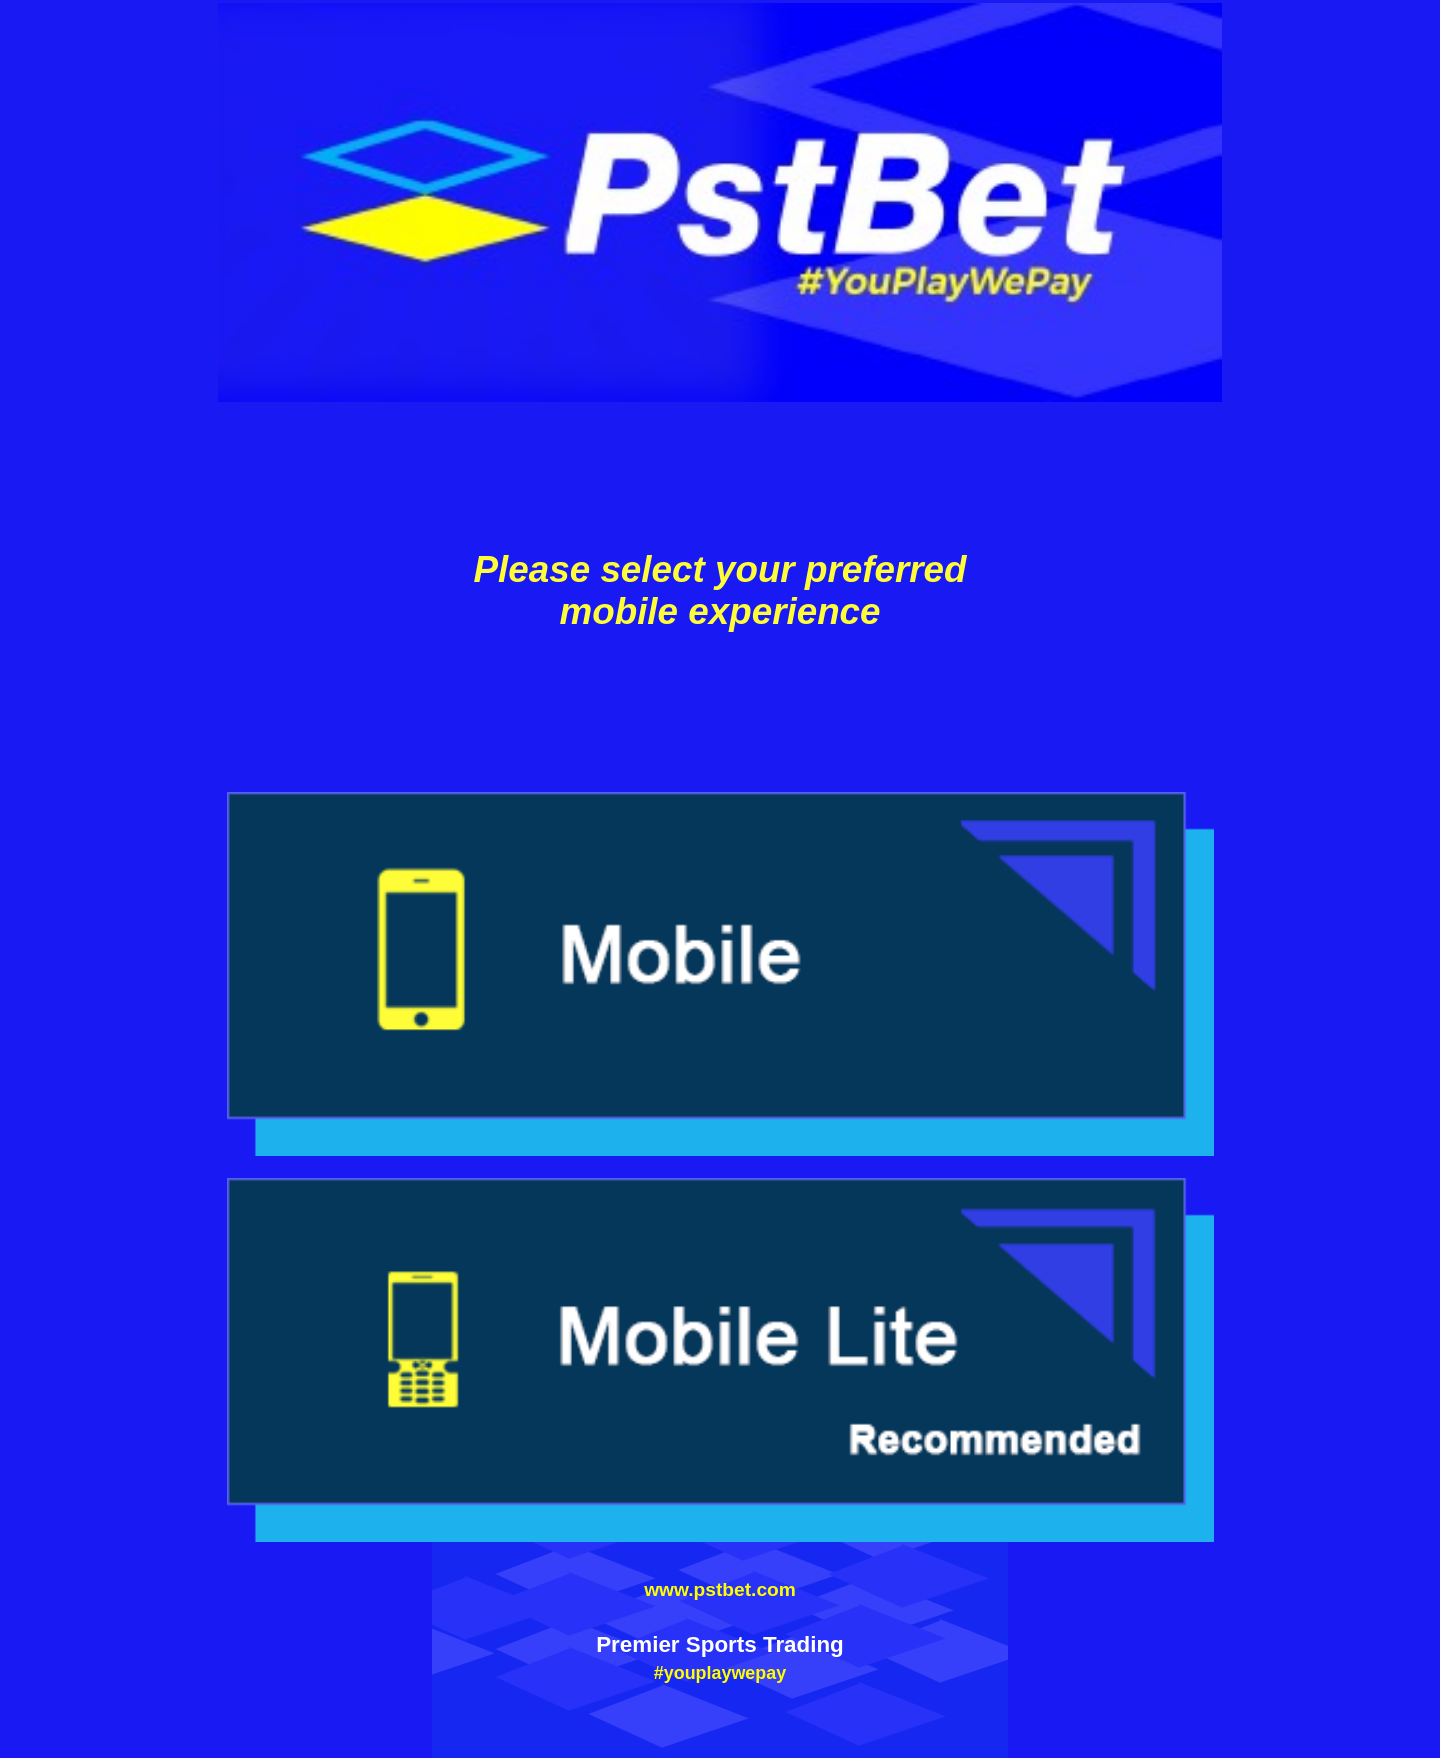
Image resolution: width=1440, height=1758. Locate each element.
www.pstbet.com (720, 1589)
